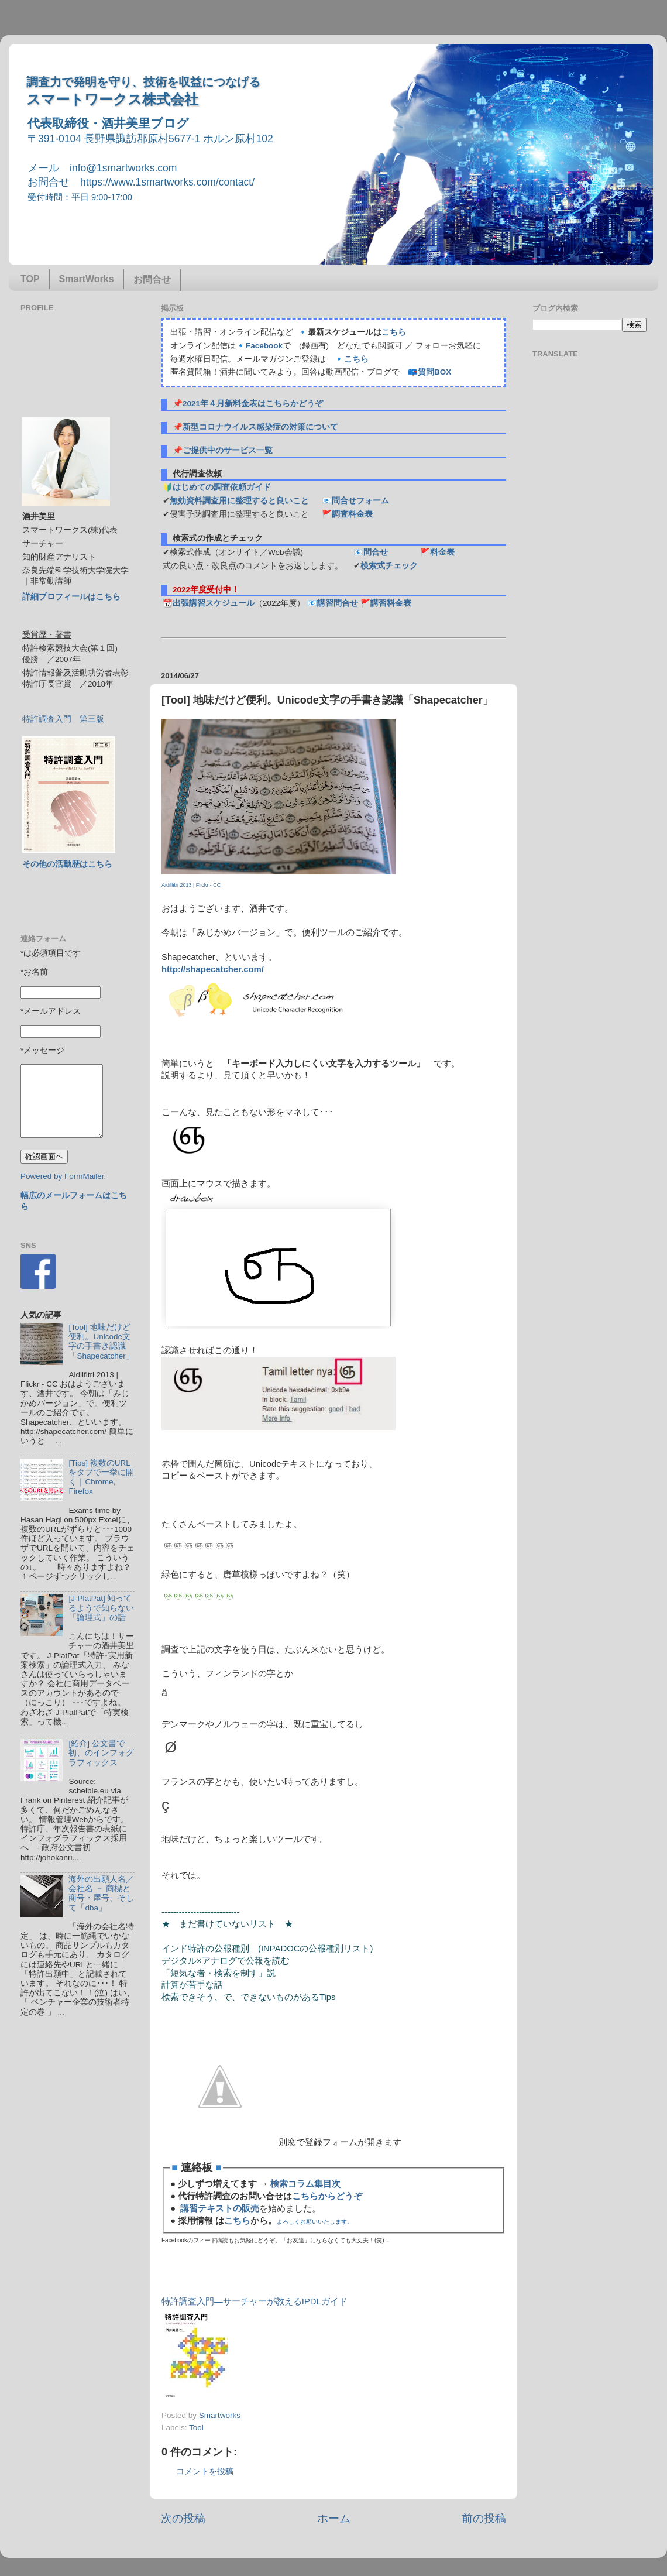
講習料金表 (390, 603)
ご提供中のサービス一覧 (228, 450)
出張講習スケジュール (214, 603)
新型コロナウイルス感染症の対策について (260, 427)
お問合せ (152, 279)
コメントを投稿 (204, 2471)
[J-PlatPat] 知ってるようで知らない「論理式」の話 (101, 1607)
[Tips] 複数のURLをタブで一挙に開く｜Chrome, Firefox (101, 1477)
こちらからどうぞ (327, 2196)
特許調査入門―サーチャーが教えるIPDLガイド (254, 2301)
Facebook (264, 345)
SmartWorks (86, 279)
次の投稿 (183, 2518)
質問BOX (434, 372)
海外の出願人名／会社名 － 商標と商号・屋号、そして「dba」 (101, 1893)
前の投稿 (484, 2518)
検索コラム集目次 (305, 2184)
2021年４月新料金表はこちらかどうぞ (253, 403)
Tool (196, 2427)
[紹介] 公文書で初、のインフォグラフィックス (101, 1753)
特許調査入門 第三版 (63, 719)
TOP (30, 279)
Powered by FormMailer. (63, 1176)
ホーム (333, 2518)
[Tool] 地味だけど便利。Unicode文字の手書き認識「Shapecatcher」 (100, 1341)
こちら (393, 332)
